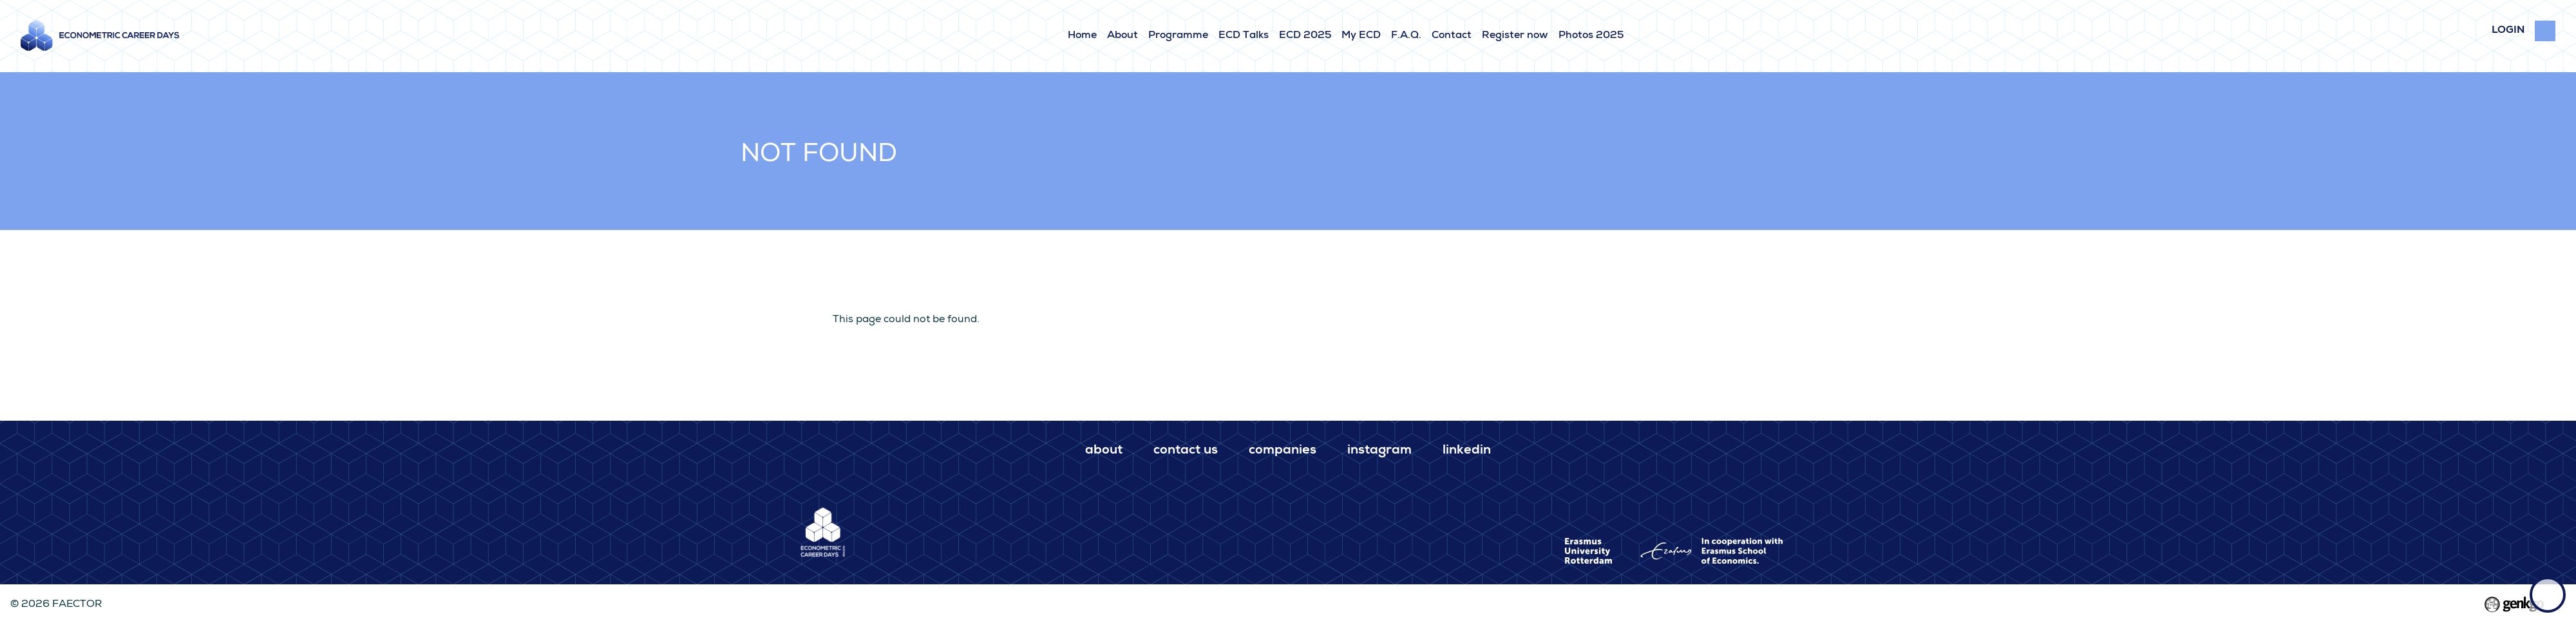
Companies (1282, 451)
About (1122, 36)
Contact (1452, 36)
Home (1082, 36)
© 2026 (56, 605)
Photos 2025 (1591, 36)
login (2508, 31)
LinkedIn (1467, 451)
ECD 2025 (1305, 36)
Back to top (2548, 595)
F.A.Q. (1406, 36)
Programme (1178, 36)
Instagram (1379, 451)
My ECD (1361, 36)
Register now (1515, 36)
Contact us (1185, 451)
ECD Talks (1243, 36)
